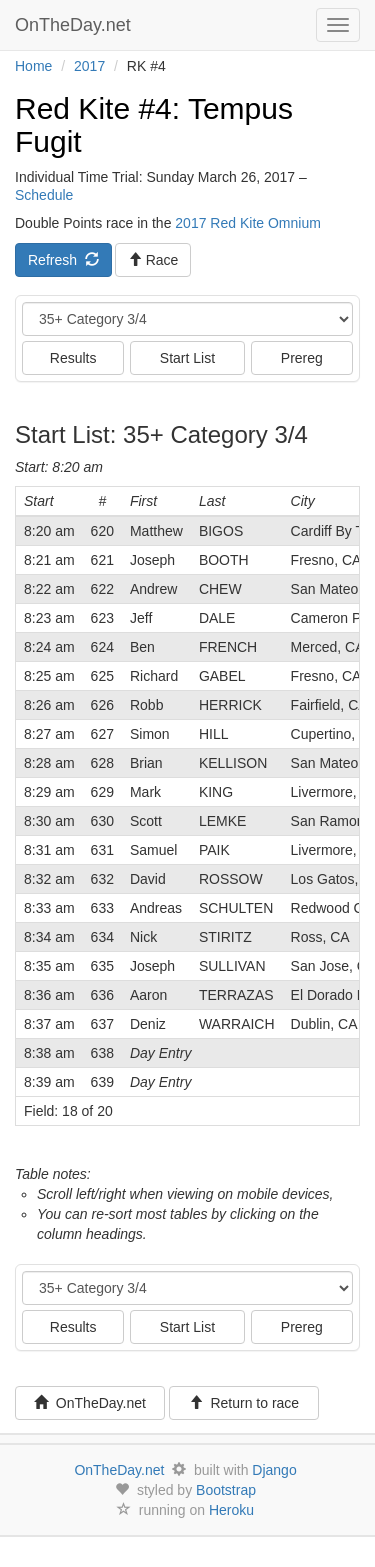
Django (274, 1470)
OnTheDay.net (75, 25)
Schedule (44, 195)
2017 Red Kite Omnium (248, 223)
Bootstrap (226, 1490)
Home (33, 66)
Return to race (244, 1403)
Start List (187, 358)
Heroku (231, 1510)
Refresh (63, 260)
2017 (89, 66)
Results (73, 358)
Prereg (302, 358)
